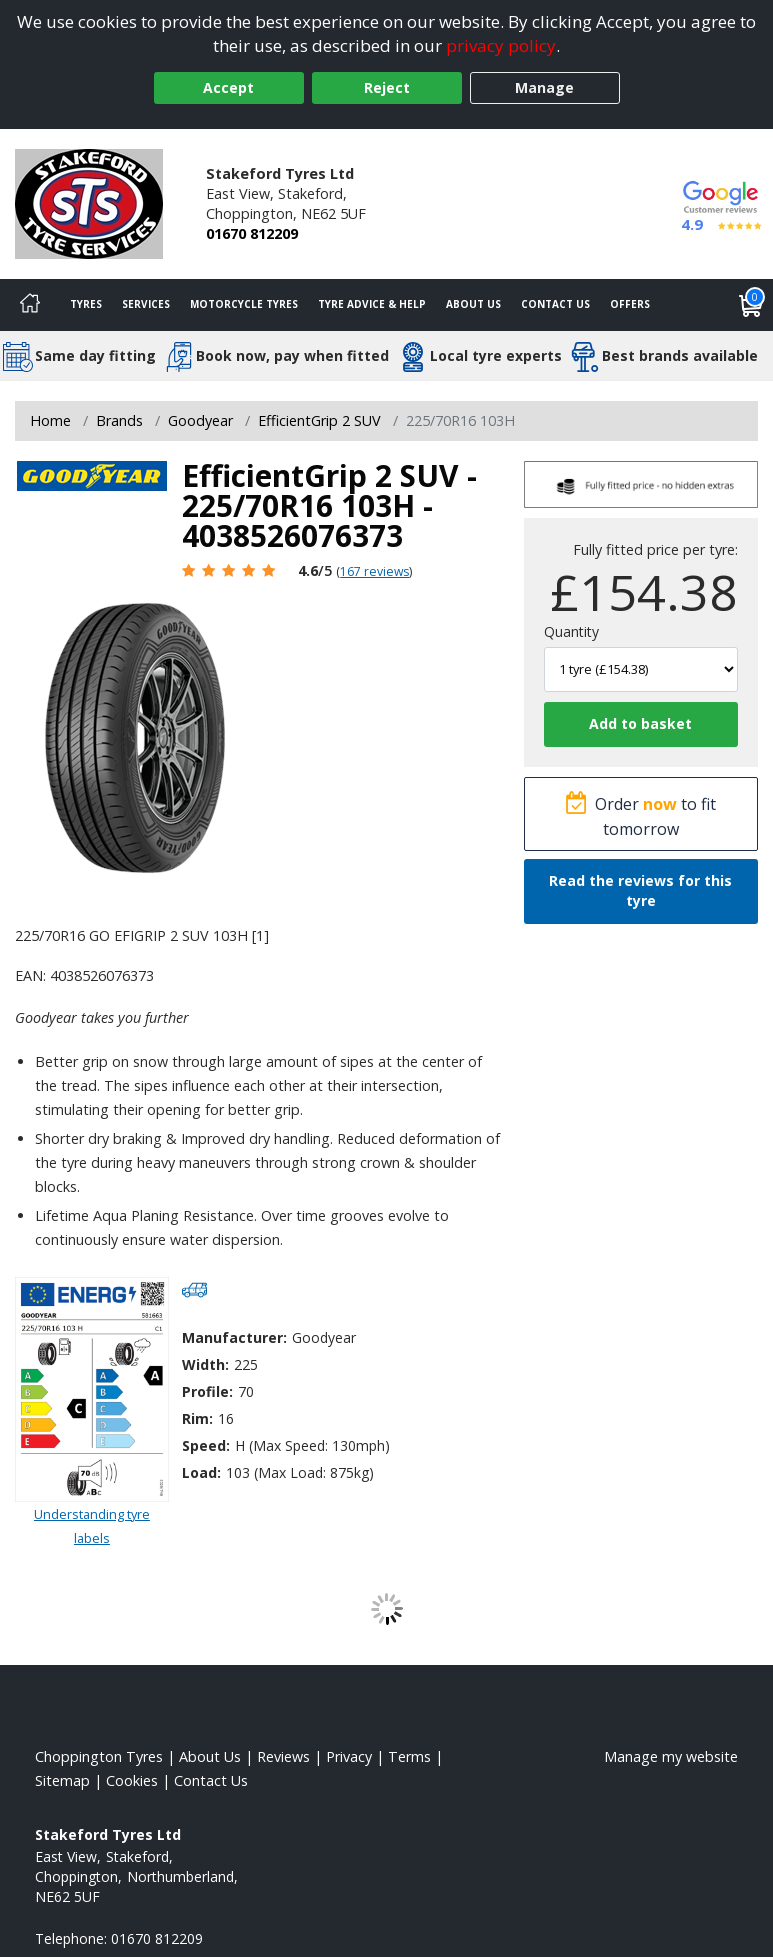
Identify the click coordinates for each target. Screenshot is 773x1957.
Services (146, 304)
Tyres (86, 304)
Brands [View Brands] (119, 420)
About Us (473, 304)
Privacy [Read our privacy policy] (349, 1756)
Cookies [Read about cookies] (132, 1780)
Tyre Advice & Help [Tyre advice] (372, 304)
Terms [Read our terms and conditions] (409, 1756)
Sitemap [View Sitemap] (62, 1780)
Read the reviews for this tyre (640, 890)
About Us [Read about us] (210, 1756)
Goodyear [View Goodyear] (200, 420)
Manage (544, 87)
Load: (201, 1472)
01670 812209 (252, 233)
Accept (228, 87)
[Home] (30, 305)
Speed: (206, 1445)
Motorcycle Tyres (244, 304)
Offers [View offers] (630, 304)
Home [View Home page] (50, 420)
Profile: (207, 1391)
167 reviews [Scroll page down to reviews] (374, 571)
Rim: (197, 1418)
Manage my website (671, 1756)
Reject (387, 87)
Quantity (571, 631)
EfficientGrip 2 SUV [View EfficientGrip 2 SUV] (319, 420)
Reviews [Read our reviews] (283, 1756)
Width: (205, 1364)
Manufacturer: (234, 1337)
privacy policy (501, 45)
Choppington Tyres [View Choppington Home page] (99, 1756)
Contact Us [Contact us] (555, 304)
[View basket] (751, 305)
